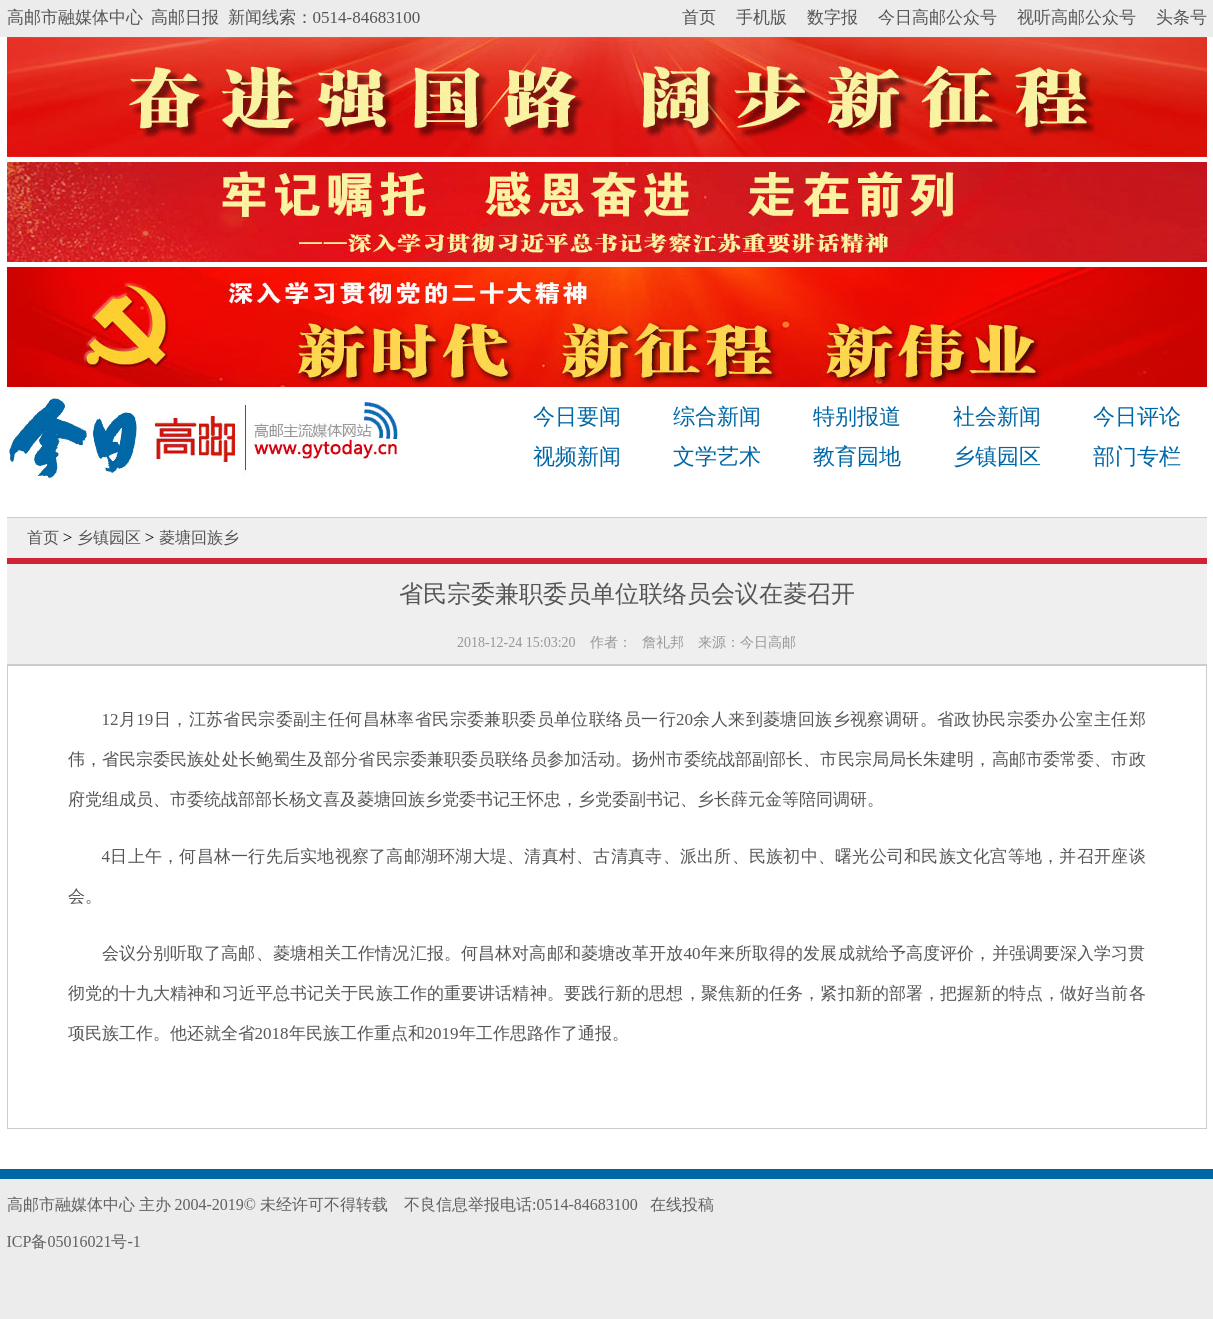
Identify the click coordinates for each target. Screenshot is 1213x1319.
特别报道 (857, 416)
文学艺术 (717, 456)
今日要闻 (577, 416)
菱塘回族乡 (199, 537)
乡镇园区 (997, 456)
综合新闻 (717, 416)
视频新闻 (577, 456)
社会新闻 (997, 416)
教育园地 (857, 456)
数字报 (832, 17)
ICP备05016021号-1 (74, 1241)
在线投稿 (682, 1204)
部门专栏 (1137, 456)
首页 (699, 17)
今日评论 (1137, 416)
